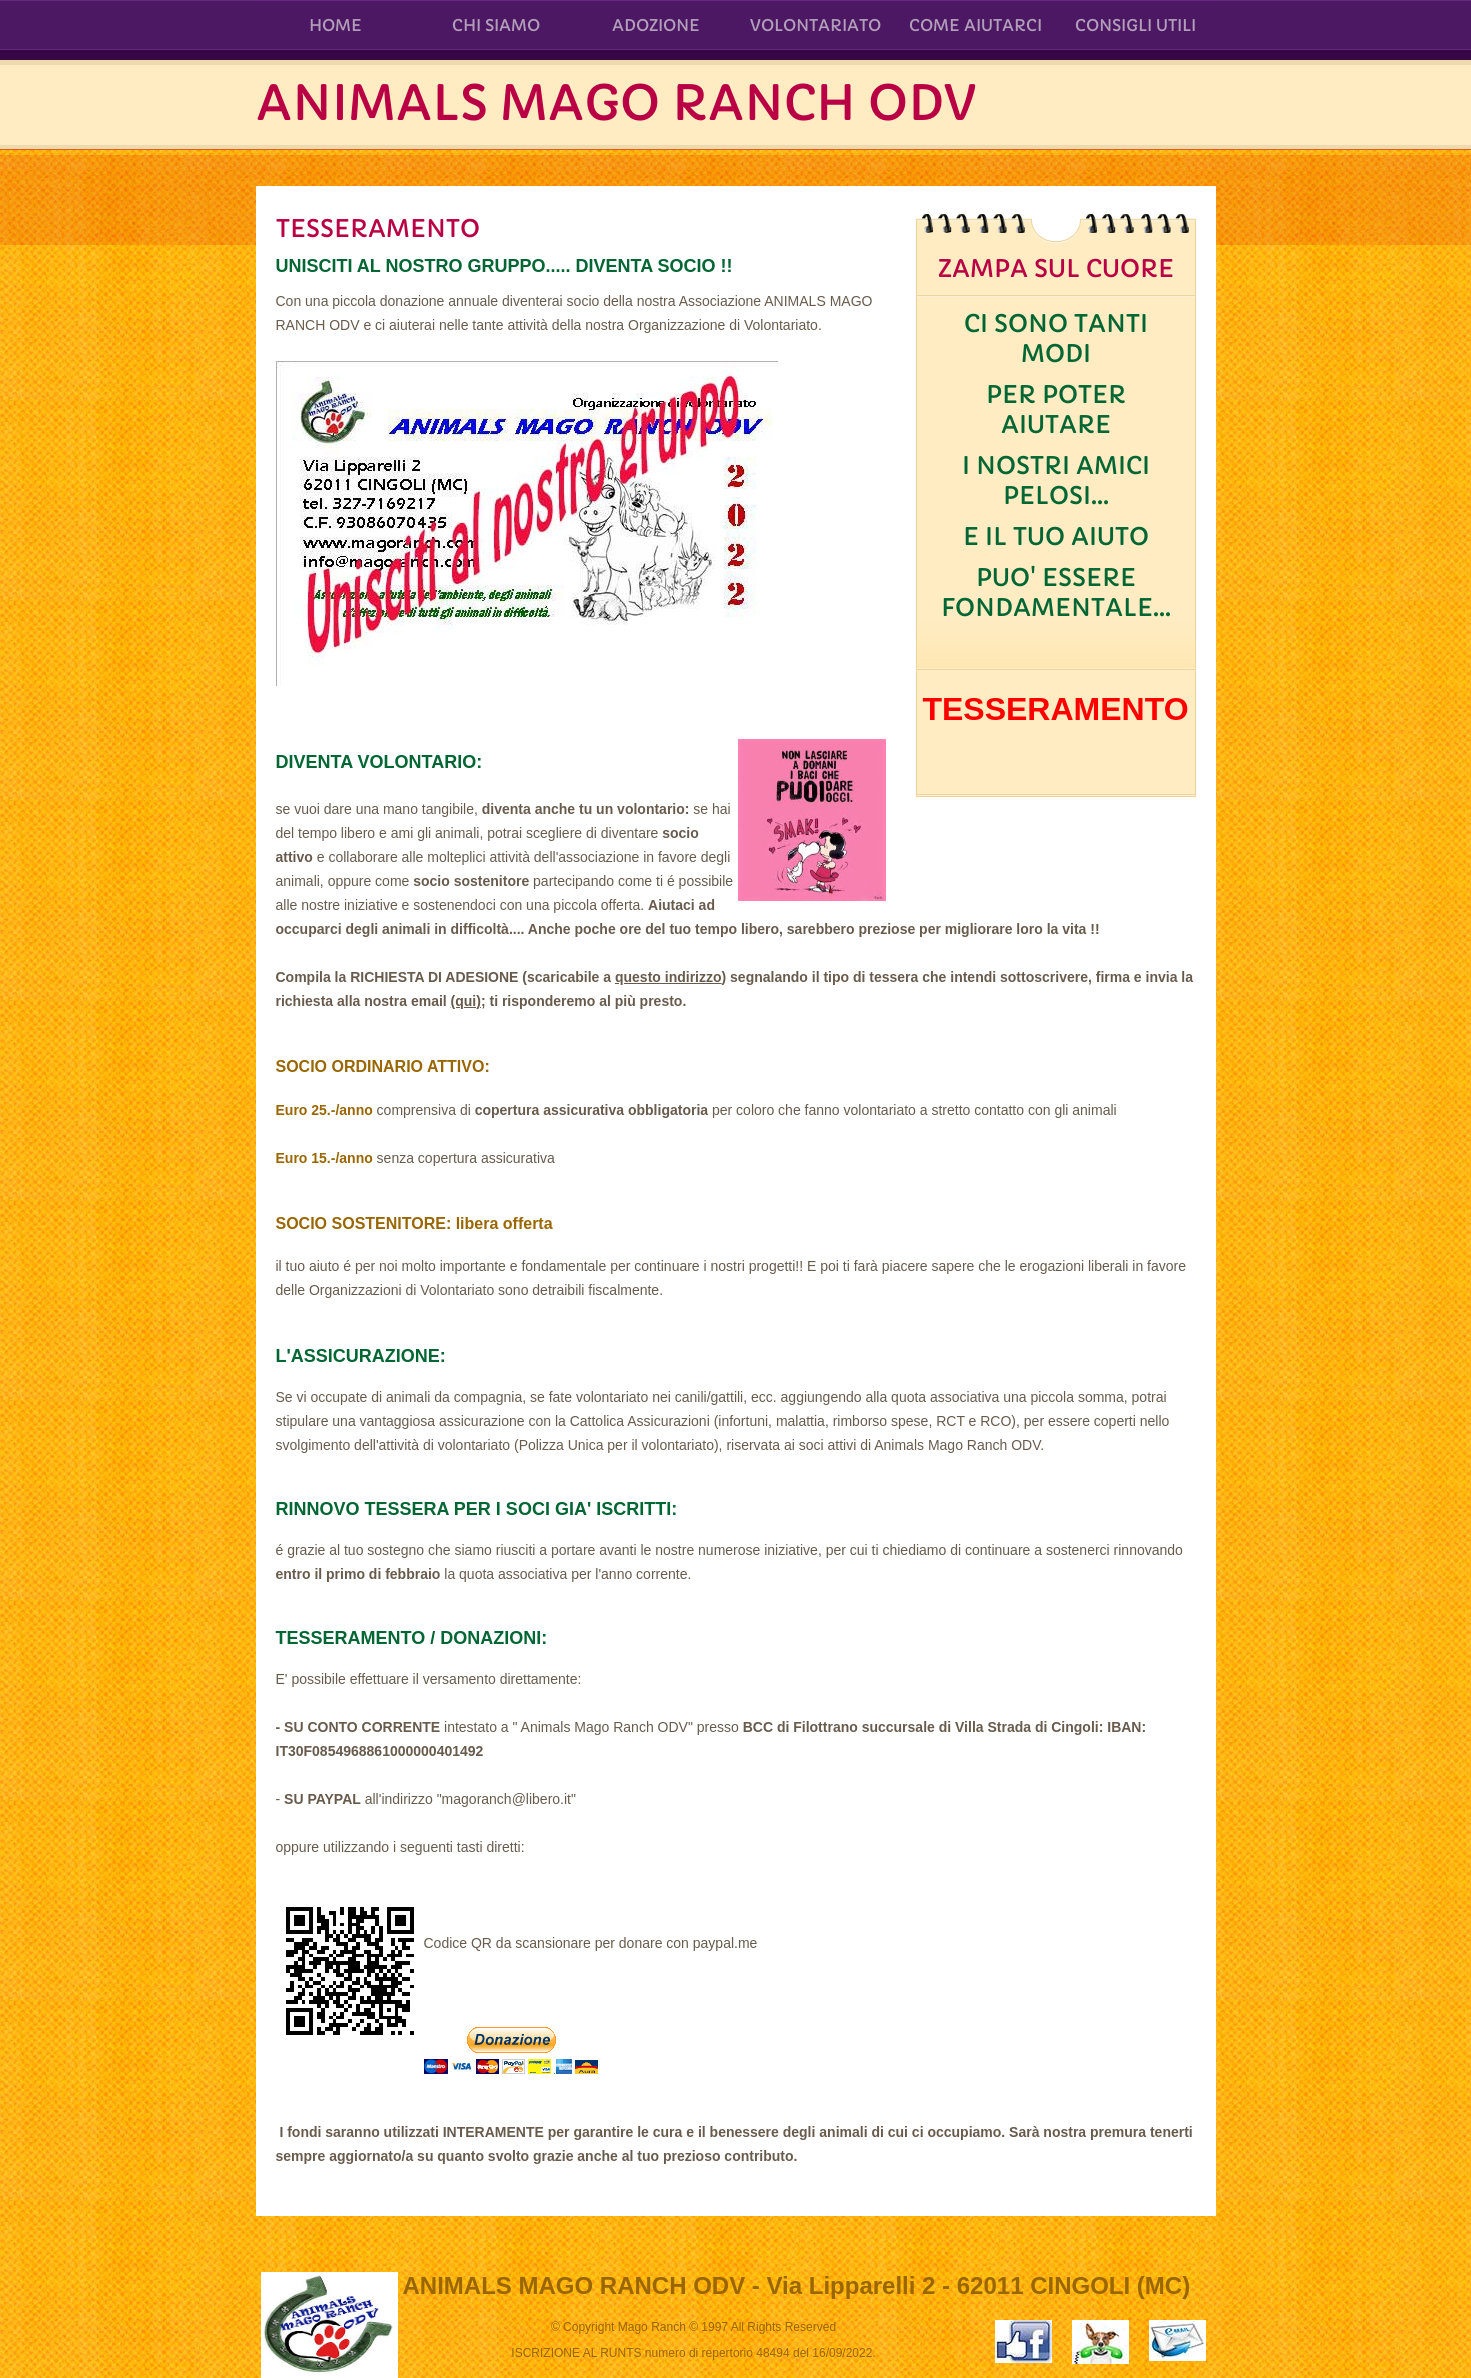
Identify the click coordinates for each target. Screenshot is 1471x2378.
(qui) (466, 1001)
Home (335, 25)
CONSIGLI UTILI (1135, 25)
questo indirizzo (668, 977)
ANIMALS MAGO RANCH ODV (616, 103)
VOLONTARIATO (815, 25)
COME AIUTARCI (975, 25)
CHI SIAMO (496, 25)
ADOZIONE (656, 25)
